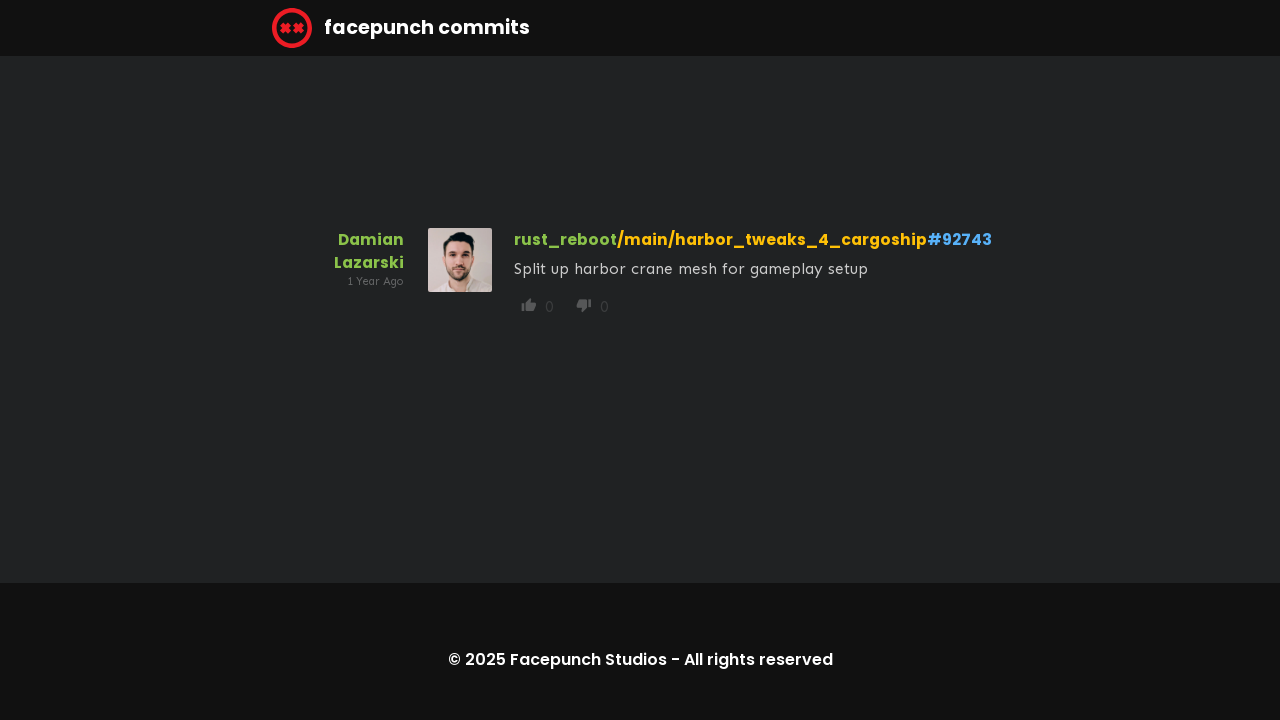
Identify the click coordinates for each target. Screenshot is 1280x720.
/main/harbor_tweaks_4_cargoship (772, 239)
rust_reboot (565, 239)
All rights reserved (758, 659)
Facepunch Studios (588, 659)
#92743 (959, 239)
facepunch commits (401, 28)
